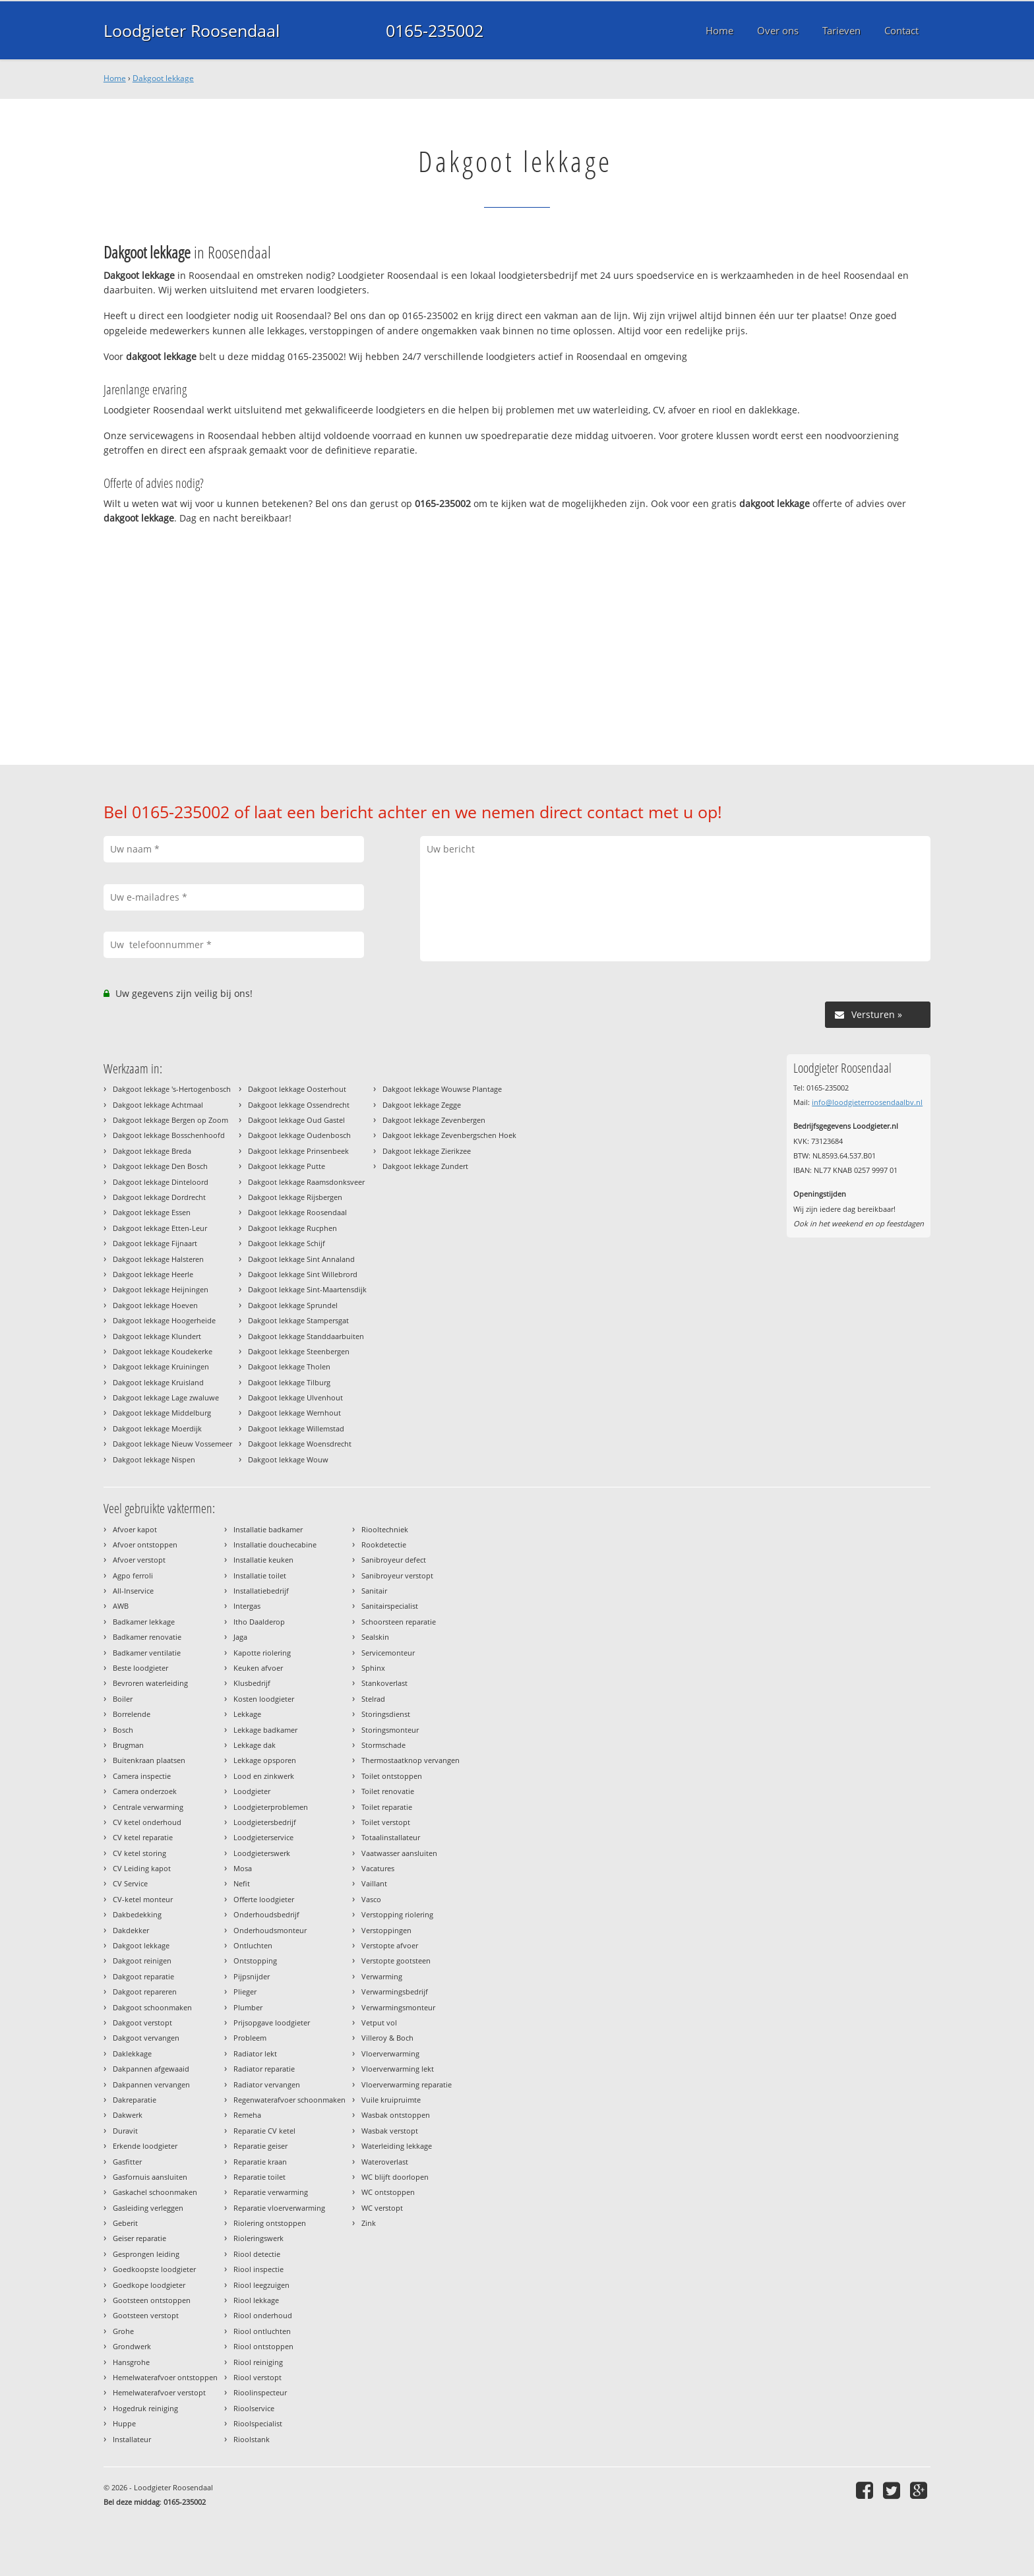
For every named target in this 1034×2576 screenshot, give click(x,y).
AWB (121, 1606)
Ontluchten (252, 1945)
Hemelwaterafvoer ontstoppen (165, 2377)
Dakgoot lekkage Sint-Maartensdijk (307, 1289)
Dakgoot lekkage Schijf (286, 1243)
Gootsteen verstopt (146, 2315)
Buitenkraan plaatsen (149, 1760)
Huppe (124, 2423)
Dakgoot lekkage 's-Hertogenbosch (172, 1089)
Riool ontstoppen (263, 2346)
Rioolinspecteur (260, 2392)
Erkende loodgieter (145, 2146)
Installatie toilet (259, 1575)
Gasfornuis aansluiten (150, 2177)
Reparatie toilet (259, 2177)
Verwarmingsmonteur (398, 2007)
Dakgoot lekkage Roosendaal (297, 1212)
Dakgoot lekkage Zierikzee (426, 1151)
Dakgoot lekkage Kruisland (158, 1382)
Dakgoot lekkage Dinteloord (160, 1182)
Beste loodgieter (140, 1668)
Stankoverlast (384, 1683)
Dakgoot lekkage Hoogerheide (164, 1320)
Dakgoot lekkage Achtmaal (158, 1105)
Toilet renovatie (387, 1791)
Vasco (371, 1899)
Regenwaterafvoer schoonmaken (289, 2100)
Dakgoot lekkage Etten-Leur (160, 1228)
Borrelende (131, 1714)
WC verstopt (382, 2208)
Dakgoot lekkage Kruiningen (161, 1366)
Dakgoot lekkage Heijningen (160, 1289)
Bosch (123, 1730)
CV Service (130, 1883)
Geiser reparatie (139, 2238)
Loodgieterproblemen (270, 1807)
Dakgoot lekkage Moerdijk (157, 1428)
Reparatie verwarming (270, 2192)
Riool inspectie (258, 2269)
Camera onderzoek (145, 1791)
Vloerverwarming (390, 2053)
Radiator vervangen (266, 2084)
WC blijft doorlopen (395, 2177)
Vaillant (374, 1883)
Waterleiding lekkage (396, 2146)
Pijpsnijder (251, 1976)
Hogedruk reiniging (145, 2408)
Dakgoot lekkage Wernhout (294, 1413)
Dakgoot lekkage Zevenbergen (433, 1120)
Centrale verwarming (148, 1807)
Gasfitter (127, 2162)
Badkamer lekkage (144, 1622)
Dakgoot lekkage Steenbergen (299, 1351)
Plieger (245, 1991)
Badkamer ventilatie (147, 1653)
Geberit (125, 2223)
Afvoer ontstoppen (145, 1544)
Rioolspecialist (257, 2423)
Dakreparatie (134, 2100)
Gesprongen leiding (146, 2254)
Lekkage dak (254, 1745)
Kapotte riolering (262, 1653)
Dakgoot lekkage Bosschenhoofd (169, 1135)
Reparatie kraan (260, 2162)
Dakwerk (127, 2115)
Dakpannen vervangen (151, 2084)
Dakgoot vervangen (146, 2038)
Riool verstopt (257, 2377)
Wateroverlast (384, 2162)
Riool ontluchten (262, 2331)
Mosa (242, 1868)
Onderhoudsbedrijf (266, 1914)
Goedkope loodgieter (149, 2285)
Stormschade (383, 1745)
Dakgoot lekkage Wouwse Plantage (442, 1089)
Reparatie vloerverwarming (279, 2208)
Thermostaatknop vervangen (410, 1760)
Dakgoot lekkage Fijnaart (155, 1243)
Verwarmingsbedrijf (394, 1991)
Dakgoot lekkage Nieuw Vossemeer (172, 1444)
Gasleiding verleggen (148, 2208)
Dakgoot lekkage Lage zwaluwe (166, 1397)
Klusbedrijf (251, 1683)
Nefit (241, 1883)
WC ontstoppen (388, 2192)
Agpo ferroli (133, 1575)
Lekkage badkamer (265, 1730)
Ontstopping (255, 1960)
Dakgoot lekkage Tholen (289, 1366)
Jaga (240, 1637)
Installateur (132, 2439)
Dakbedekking (137, 1914)
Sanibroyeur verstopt (397, 1575)
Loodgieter (251, 1791)
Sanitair (374, 1591)
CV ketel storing (139, 1853)
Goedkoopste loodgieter (154, 2269)
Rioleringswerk (258, 2238)
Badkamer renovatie (147, 1637)
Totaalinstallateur (390, 1837)
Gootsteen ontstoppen (152, 2300)
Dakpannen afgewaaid (151, 2069)
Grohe (123, 2331)
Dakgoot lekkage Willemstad (296, 1428)
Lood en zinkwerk (263, 1776)
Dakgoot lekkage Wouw (288, 1459)
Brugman (128, 1745)
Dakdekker (131, 1930)
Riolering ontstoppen (269, 2223)
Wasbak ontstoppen (395, 2115)
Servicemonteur (388, 1653)
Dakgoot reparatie (143, 1976)
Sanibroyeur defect (393, 1560)
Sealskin (375, 1637)
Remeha (247, 2115)
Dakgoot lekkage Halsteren (158, 1259)
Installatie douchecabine (275, 1544)
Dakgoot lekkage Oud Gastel (296, 1120)
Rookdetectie (383, 1544)
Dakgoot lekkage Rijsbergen (295, 1197)
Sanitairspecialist (389, 1606)
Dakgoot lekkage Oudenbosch (299, 1135)
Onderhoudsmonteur (270, 1930)
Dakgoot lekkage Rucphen (292, 1228)
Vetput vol (379, 2022)
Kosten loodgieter (263, 1699)
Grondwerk (132, 2346)
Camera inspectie (142, 1776)
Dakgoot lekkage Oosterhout (297, 1089)
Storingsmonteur (390, 1730)
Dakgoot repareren (145, 1991)
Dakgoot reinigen (142, 1960)
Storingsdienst (385, 1714)
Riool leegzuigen (261, 2285)
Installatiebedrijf (261, 1591)
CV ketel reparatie (143, 1837)
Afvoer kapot (135, 1529)
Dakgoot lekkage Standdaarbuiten (306, 1336)
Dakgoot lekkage (163, 78)
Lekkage (247, 1714)
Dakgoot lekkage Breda (152, 1151)
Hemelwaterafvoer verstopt (159, 2392)
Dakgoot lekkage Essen (152, 1212)
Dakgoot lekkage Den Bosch (160, 1166)
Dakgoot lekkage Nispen (154, 1459)
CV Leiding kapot (142, 1868)
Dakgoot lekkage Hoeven (155, 1305)
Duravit (125, 2131)
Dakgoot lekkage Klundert (157, 1336)
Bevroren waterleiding (150, 1683)
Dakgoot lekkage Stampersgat (298, 1320)
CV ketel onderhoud (147, 1822)
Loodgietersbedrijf (264, 1822)
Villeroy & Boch (387, 2038)
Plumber (247, 2007)
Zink (368, 2223)
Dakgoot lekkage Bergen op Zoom (170, 1120)
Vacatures (377, 1868)
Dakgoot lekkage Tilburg (289, 1382)
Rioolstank (251, 2439)
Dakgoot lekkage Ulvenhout (295, 1397)
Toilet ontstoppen (391, 1776)
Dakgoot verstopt (142, 2022)
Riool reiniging (258, 2362)
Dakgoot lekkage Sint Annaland (301, 1259)
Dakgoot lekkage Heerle (153, 1274)
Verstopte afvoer (389, 1945)
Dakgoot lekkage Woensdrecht (299, 1444)
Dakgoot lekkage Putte (286, 1166)
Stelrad (373, 1699)
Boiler (123, 1699)
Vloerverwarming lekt (397, 2069)
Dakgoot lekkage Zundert (425, 1166)
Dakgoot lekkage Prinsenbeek (298, 1151)
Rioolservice (253, 2408)
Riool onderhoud (262, 2315)
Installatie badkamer (268, 1529)
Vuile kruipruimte (391, 2100)
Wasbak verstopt (389, 2131)
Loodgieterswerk (261, 1853)
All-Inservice (133, 1591)
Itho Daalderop (259, 1622)
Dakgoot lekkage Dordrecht (159, 1197)
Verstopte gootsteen (396, 1960)
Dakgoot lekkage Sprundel (293, 1305)
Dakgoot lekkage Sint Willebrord (302, 1274)
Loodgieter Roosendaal (192, 30)
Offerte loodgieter (263, 1899)
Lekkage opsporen (264, 1760)
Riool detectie (256, 2254)
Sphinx (373, 1668)
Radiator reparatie (264, 2069)
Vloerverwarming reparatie (406, 2084)
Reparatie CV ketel (264, 2131)
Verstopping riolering (397, 1914)
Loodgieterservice (263, 1837)
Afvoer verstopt (139, 1560)
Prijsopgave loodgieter (271, 2022)
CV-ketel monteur (143, 1899)
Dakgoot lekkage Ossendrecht (299, 1105)
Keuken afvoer (258, 1668)
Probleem (249, 2038)
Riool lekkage (256, 2300)
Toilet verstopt (385, 1822)
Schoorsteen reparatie (398, 1622)
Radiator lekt (255, 2053)
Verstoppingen (386, 1930)
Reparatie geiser (260, 2146)
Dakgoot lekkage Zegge (421, 1105)
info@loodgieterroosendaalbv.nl (867, 1102)
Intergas (246, 1606)
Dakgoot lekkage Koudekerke (162, 1351)
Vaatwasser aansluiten (399, 1853)
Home (115, 78)
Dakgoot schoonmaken (152, 2007)
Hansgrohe (131, 2362)
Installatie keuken (263, 1560)
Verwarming (381, 1976)
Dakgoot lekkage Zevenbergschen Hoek (449, 1135)
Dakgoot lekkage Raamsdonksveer (306, 1182)
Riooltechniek (384, 1529)
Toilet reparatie (386, 1807)
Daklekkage (132, 2053)
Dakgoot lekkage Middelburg (162, 1413)
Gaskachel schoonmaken (155, 2192)
